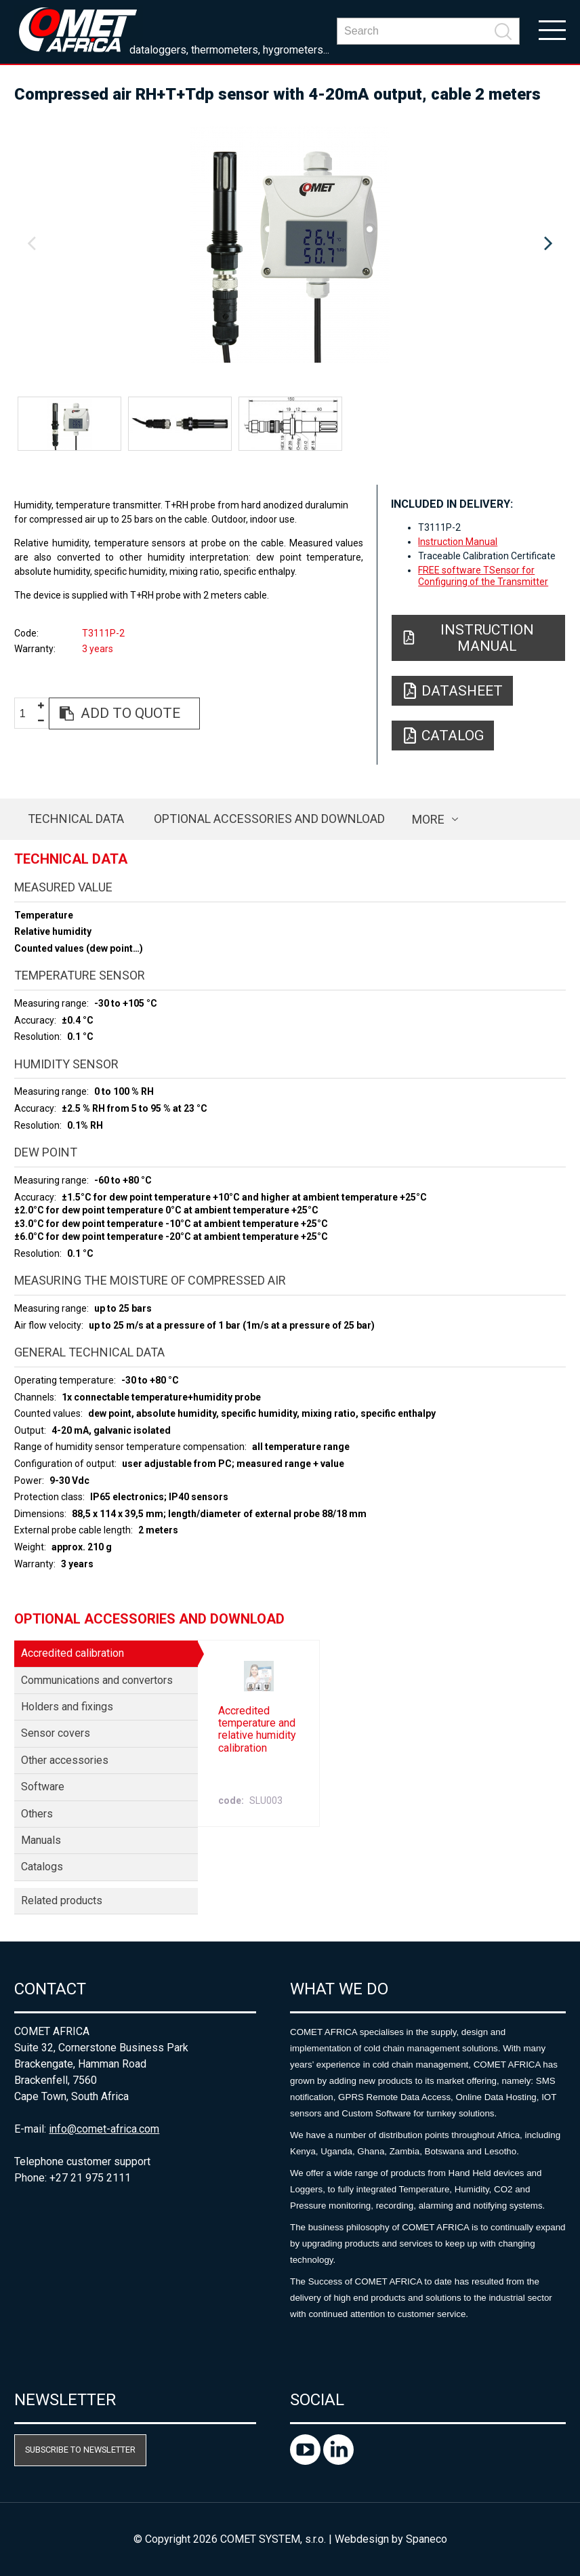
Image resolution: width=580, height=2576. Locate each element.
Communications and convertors (97, 1680)
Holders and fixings (67, 1706)
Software (42, 1786)
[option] (289, 244)
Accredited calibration (72, 1653)
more (428, 819)
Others (37, 1813)
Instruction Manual (457, 541)
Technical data (76, 818)
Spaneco (426, 2539)
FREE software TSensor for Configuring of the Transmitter (483, 575)
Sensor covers (55, 1733)
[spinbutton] (28, 714)
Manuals (41, 1840)
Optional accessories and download (269, 818)
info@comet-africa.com (104, 2128)
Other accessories (64, 1760)
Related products (61, 1900)
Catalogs (42, 1866)
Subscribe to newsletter (80, 2449)
